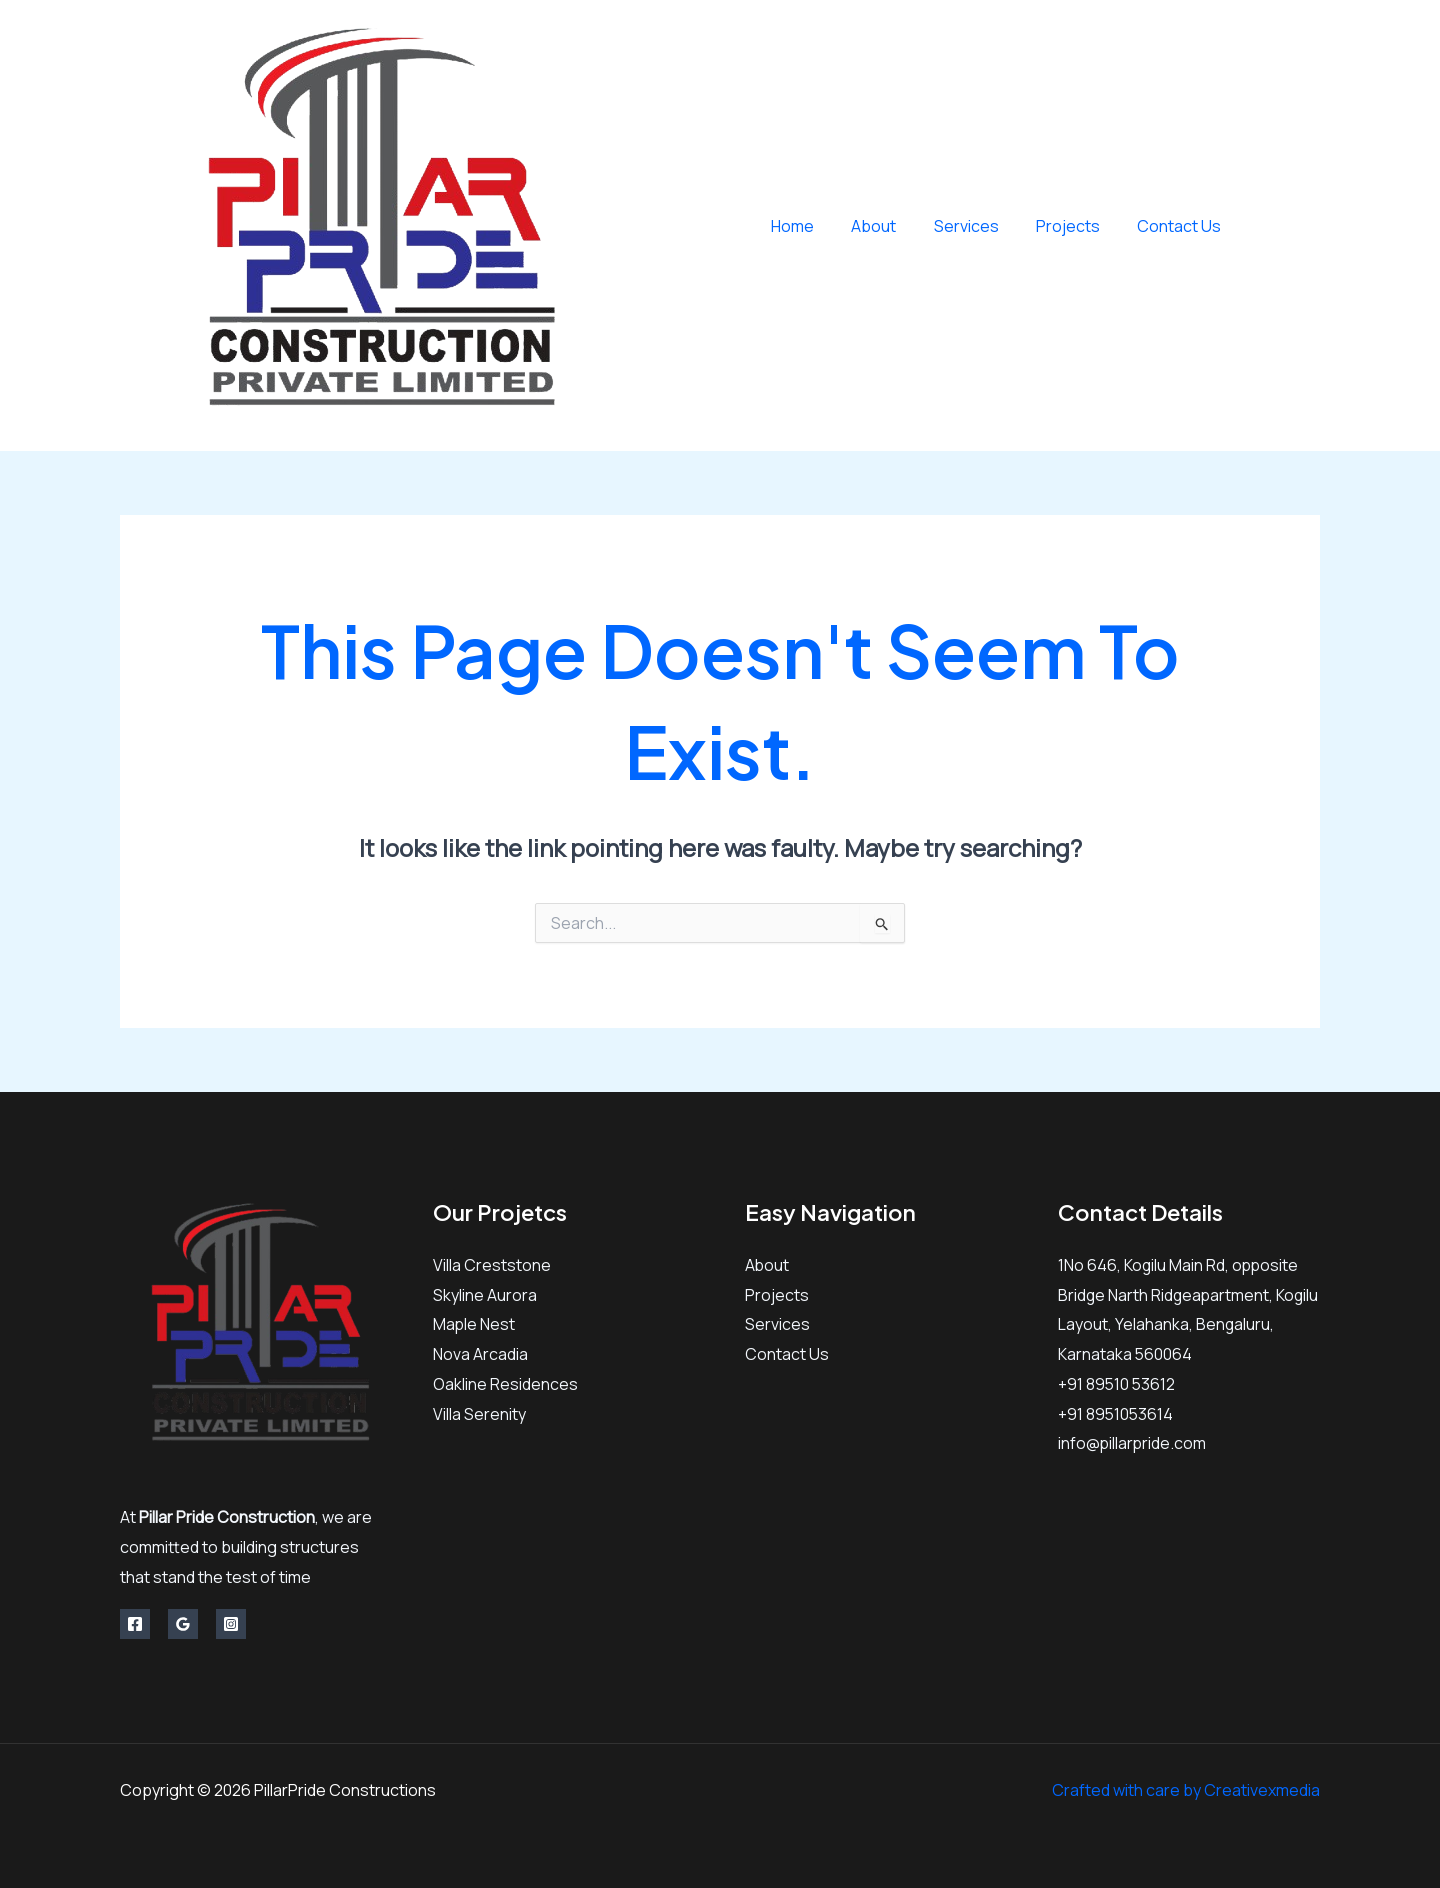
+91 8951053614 (1116, 1414)
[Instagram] (1312, 226)
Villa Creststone (492, 1265)
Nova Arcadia (480, 1354)
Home (816, 226)
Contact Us (1182, 226)
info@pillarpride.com (1133, 1443)
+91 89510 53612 (1117, 1384)
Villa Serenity (479, 1414)
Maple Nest (474, 1324)
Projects (1076, 226)
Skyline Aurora (485, 1295)
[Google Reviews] (183, 1624)
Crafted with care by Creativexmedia (1186, 1790)
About (892, 226)
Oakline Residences (505, 1384)
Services (979, 226)
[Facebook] (1267, 226)
